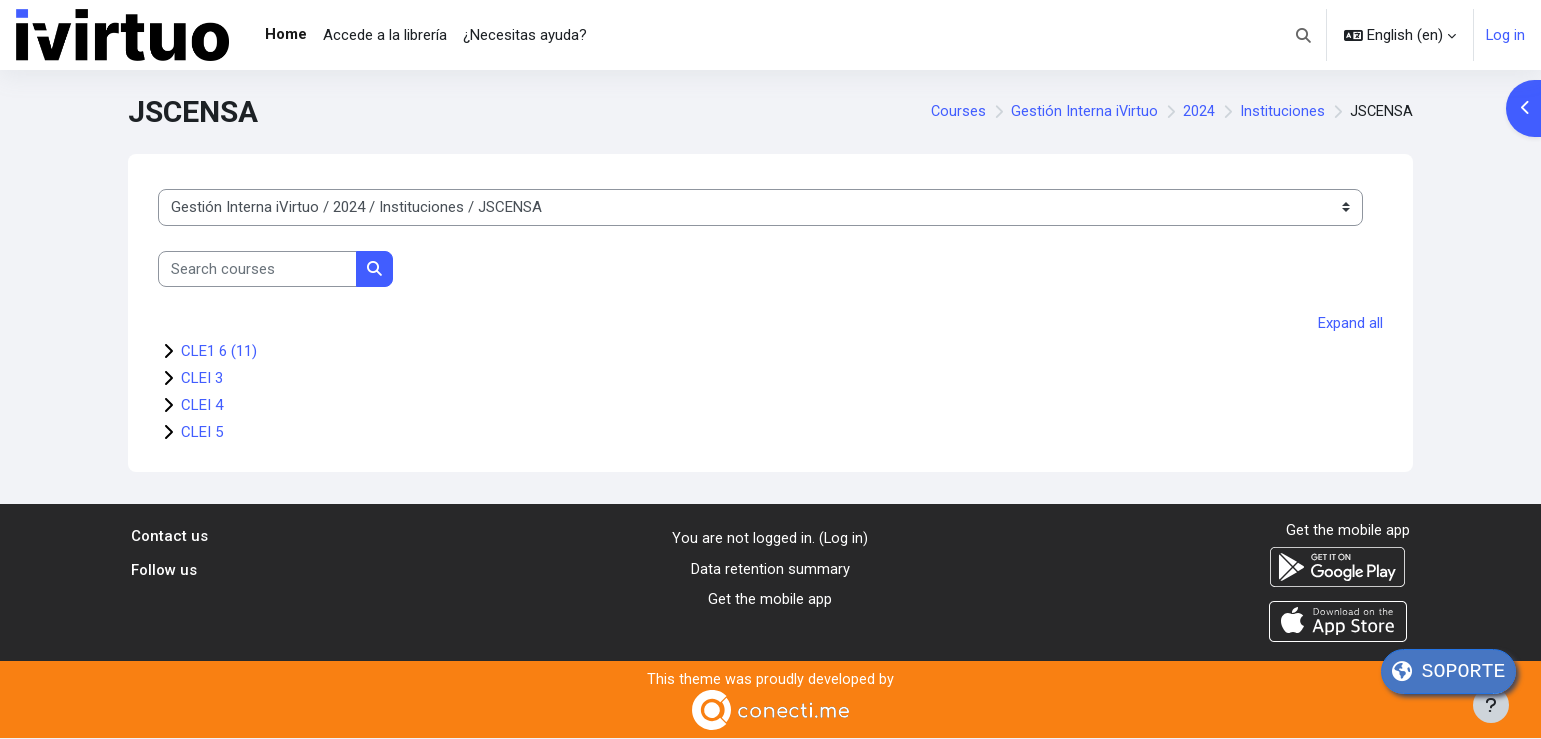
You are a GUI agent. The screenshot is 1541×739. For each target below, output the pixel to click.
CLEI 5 (202, 432)
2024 (1198, 112)
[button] (1303, 35)
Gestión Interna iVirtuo (1083, 112)
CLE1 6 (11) (219, 351)
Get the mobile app (770, 599)
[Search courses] (257, 269)
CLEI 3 (202, 378)
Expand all (1350, 323)
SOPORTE (1449, 671)
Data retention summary (770, 568)
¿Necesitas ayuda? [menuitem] (525, 35)
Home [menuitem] (286, 34)
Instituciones (1281, 112)
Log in (1505, 35)
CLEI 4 (202, 405)
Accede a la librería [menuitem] (385, 35)
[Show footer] (1491, 705)
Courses (956, 112)
